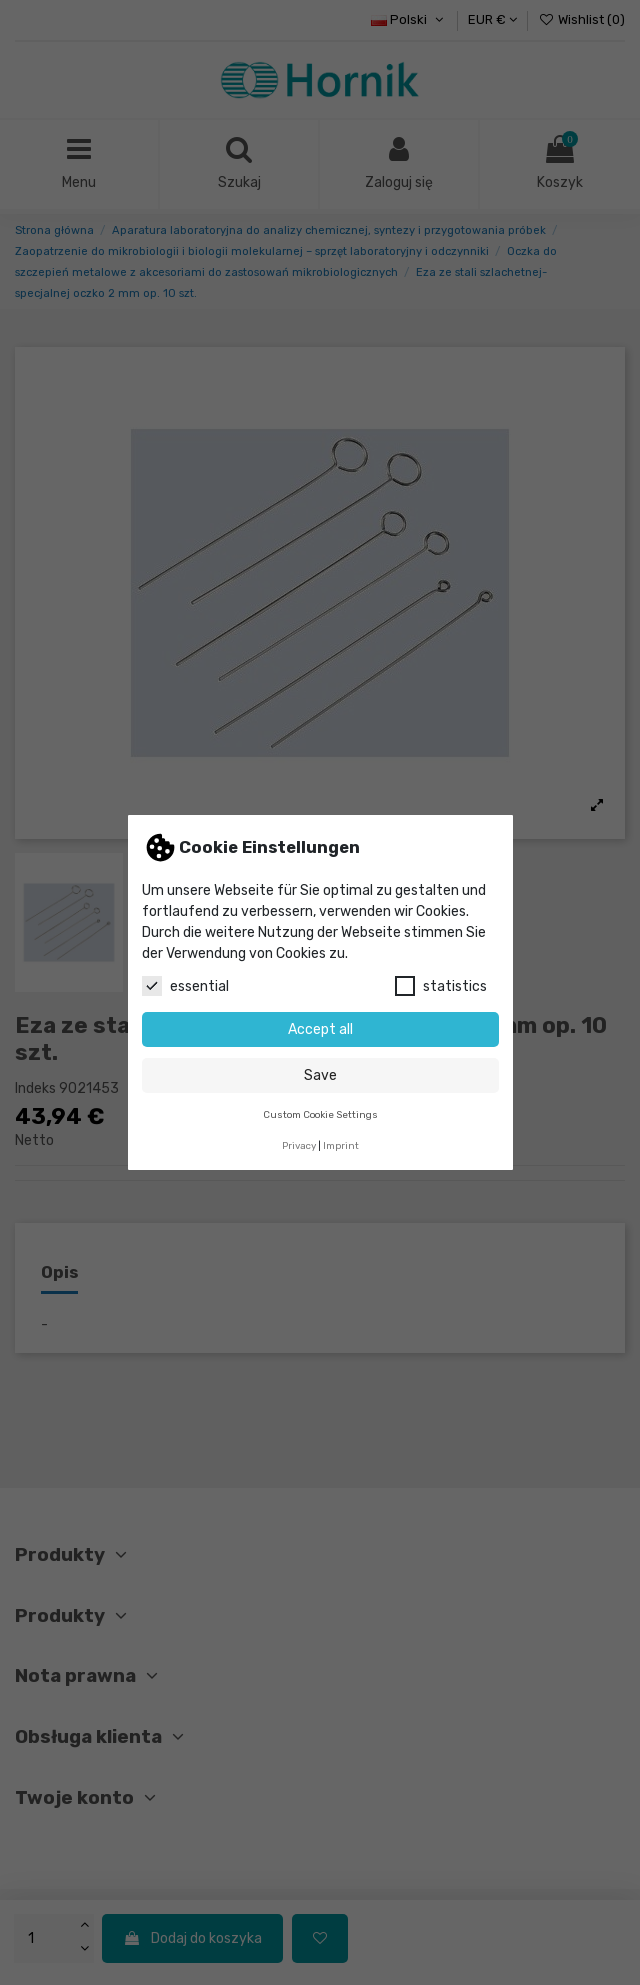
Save (320, 1075)
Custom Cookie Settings (320, 1114)
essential (185, 986)
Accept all (320, 1029)
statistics (441, 986)
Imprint (341, 1145)
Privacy (299, 1145)
